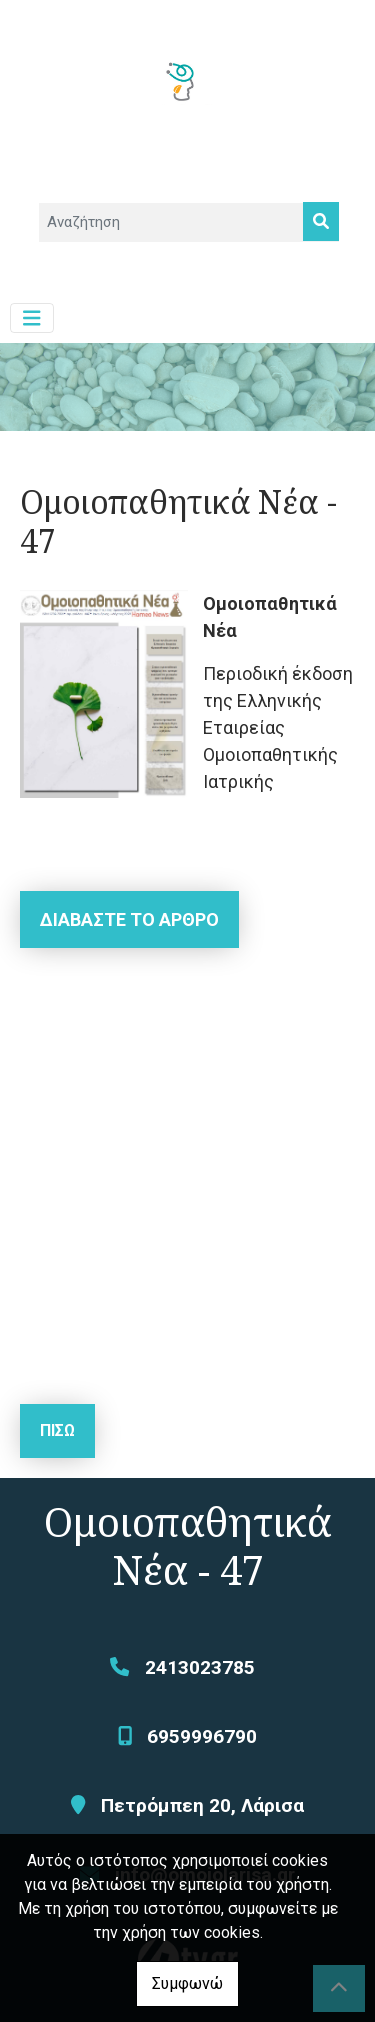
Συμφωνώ (187, 1983)
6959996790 (202, 1736)
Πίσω (57, 1430)
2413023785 (200, 1667)
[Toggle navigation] (32, 318)
